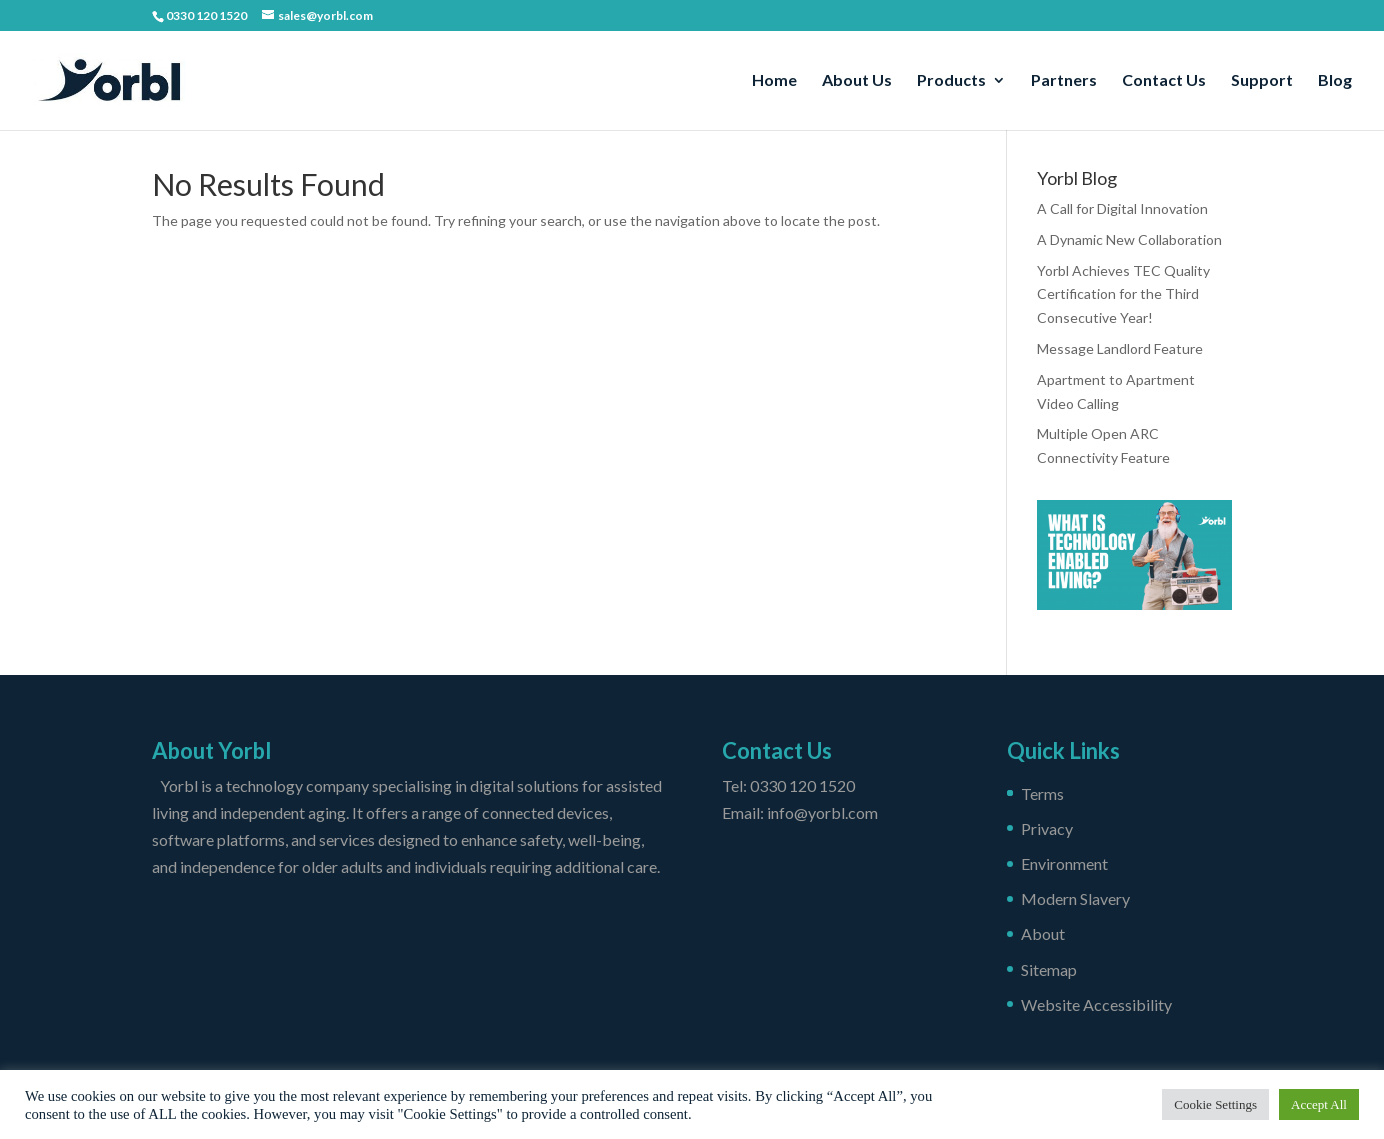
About (1043, 933)
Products (951, 81)
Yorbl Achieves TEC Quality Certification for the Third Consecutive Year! (1123, 294)
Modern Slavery (1075, 898)
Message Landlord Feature (1120, 348)
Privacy (1047, 828)
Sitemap (1049, 969)
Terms (1042, 793)
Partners (1064, 81)
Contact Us (1164, 81)
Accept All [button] (1319, 1104)
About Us (857, 81)
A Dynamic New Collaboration (1129, 239)
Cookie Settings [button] (1215, 1104)
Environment (1064, 863)
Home (774, 81)
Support (1262, 81)
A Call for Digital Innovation (1122, 208)
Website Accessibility (1096, 1004)
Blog (1335, 81)
